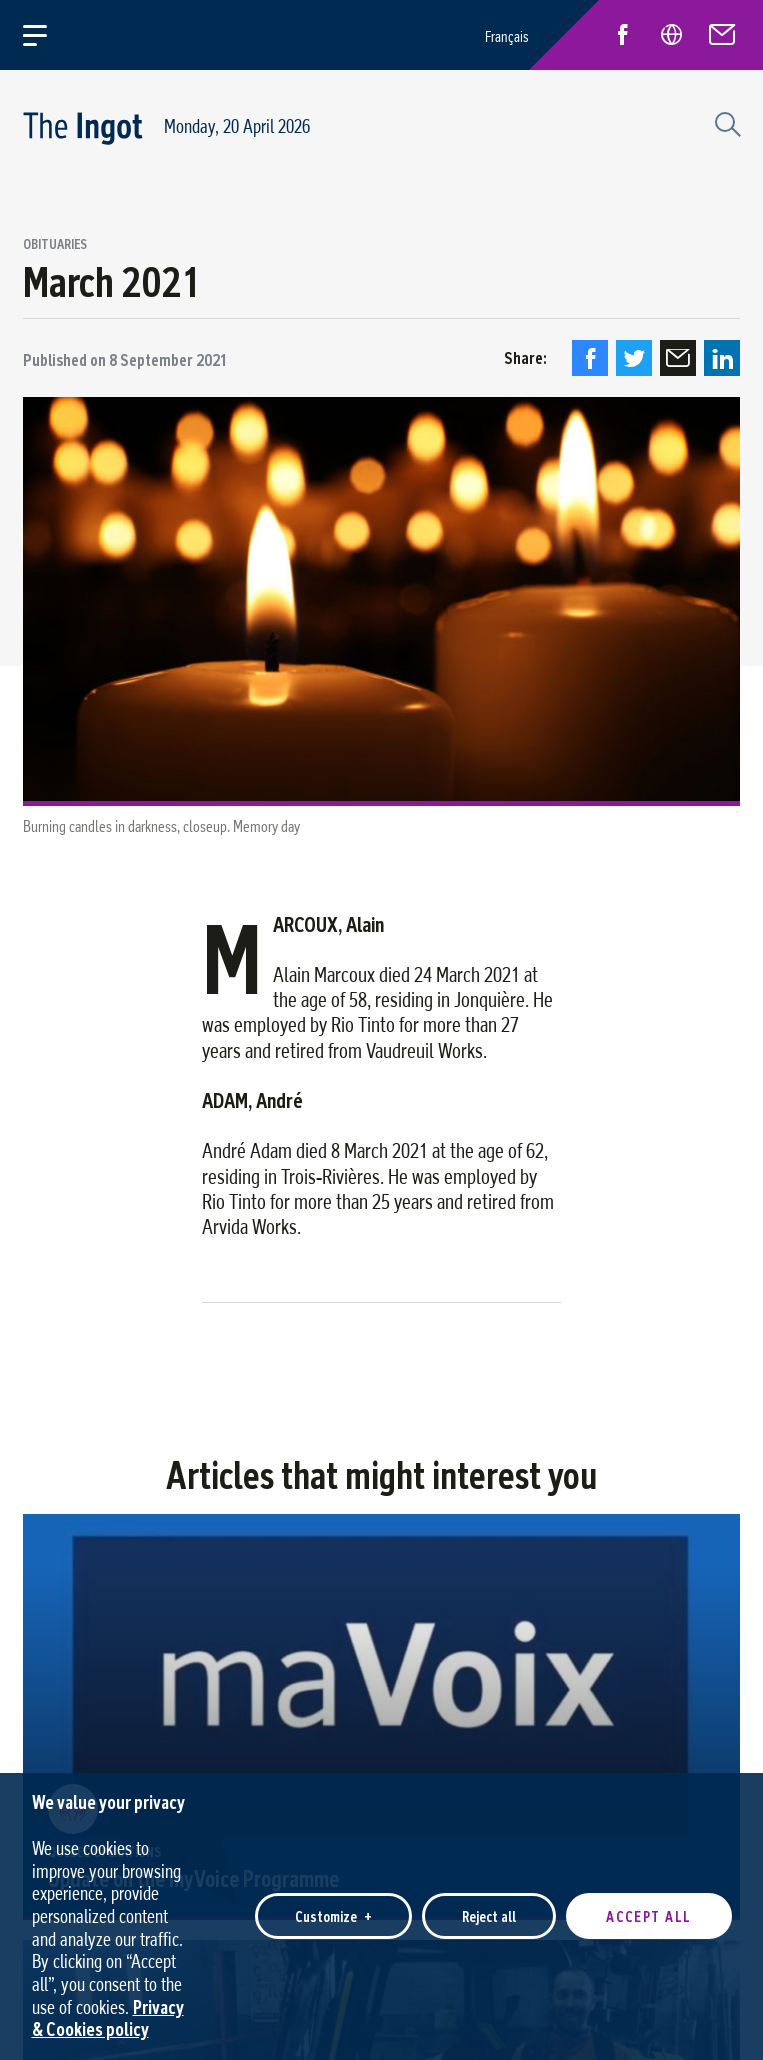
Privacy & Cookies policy (108, 2006)
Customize (333, 1904)
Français (507, 36)
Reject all (489, 1904)
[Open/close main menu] (46, 35)
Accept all (649, 1904)
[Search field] (725, 122)
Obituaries (55, 245)
